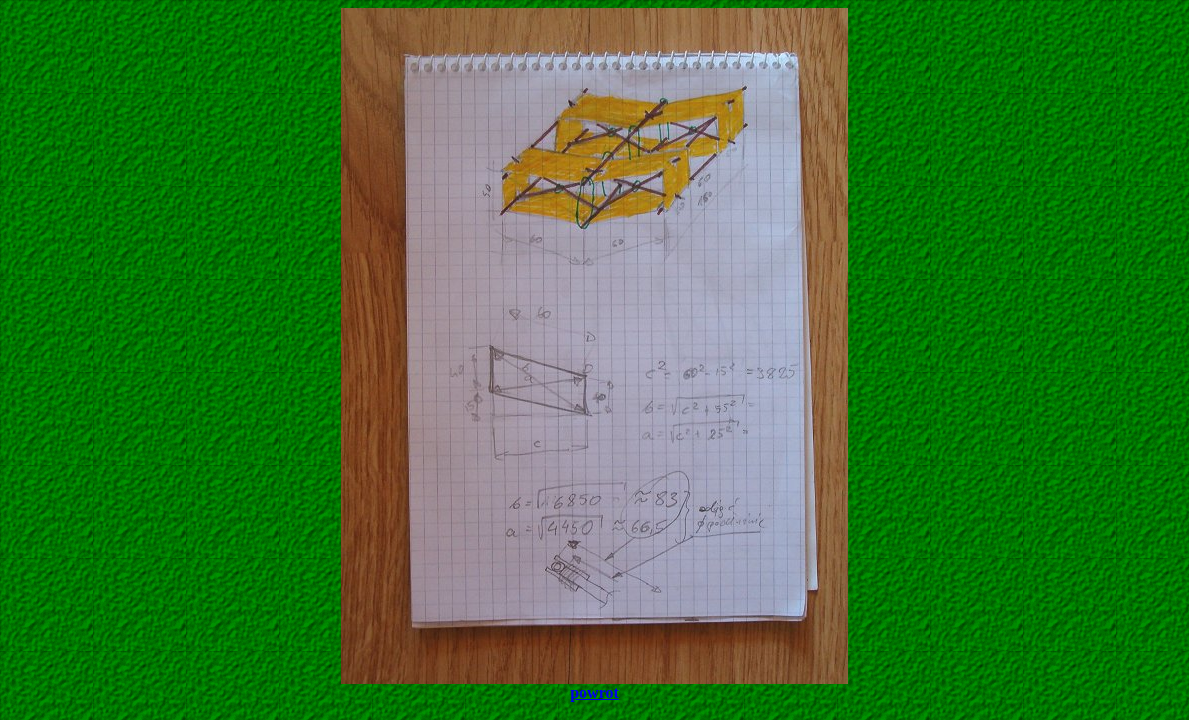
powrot (594, 692)
